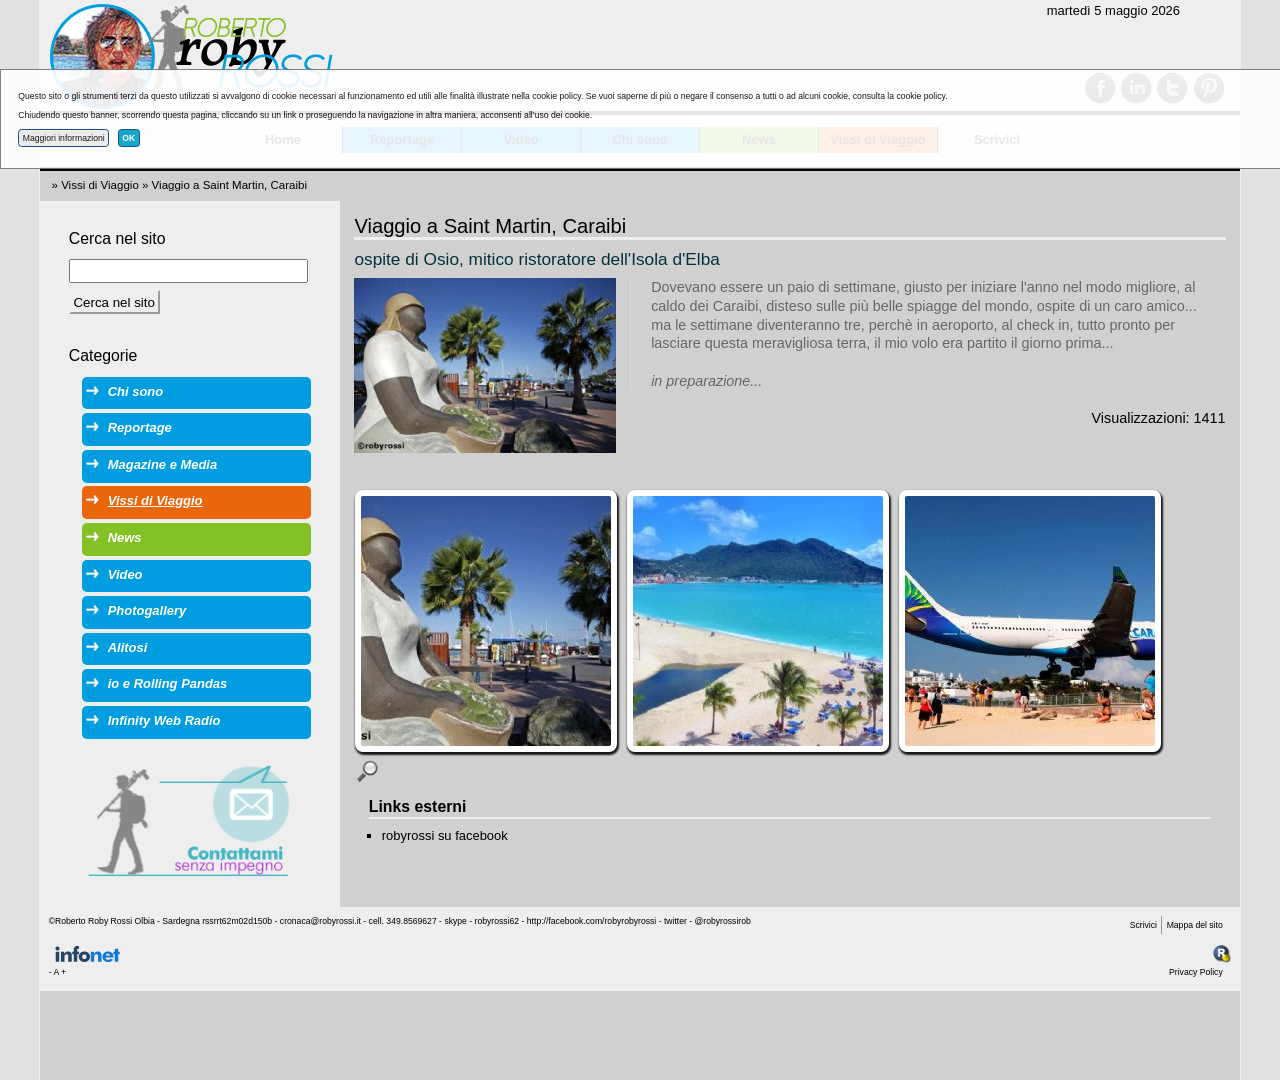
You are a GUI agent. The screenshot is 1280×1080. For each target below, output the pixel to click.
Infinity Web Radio (164, 720)
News (125, 537)
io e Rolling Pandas (167, 683)
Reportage (140, 427)
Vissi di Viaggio (100, 185)
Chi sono (135, 391)
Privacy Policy (1196, 972)
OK (128, 138)
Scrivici (1143, 925)
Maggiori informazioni (64, 138)
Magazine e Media (162, 464)
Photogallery (147, 610)
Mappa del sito (1195, 925)
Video (125, 574)
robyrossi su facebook (445, 835)
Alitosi (128, 647)
